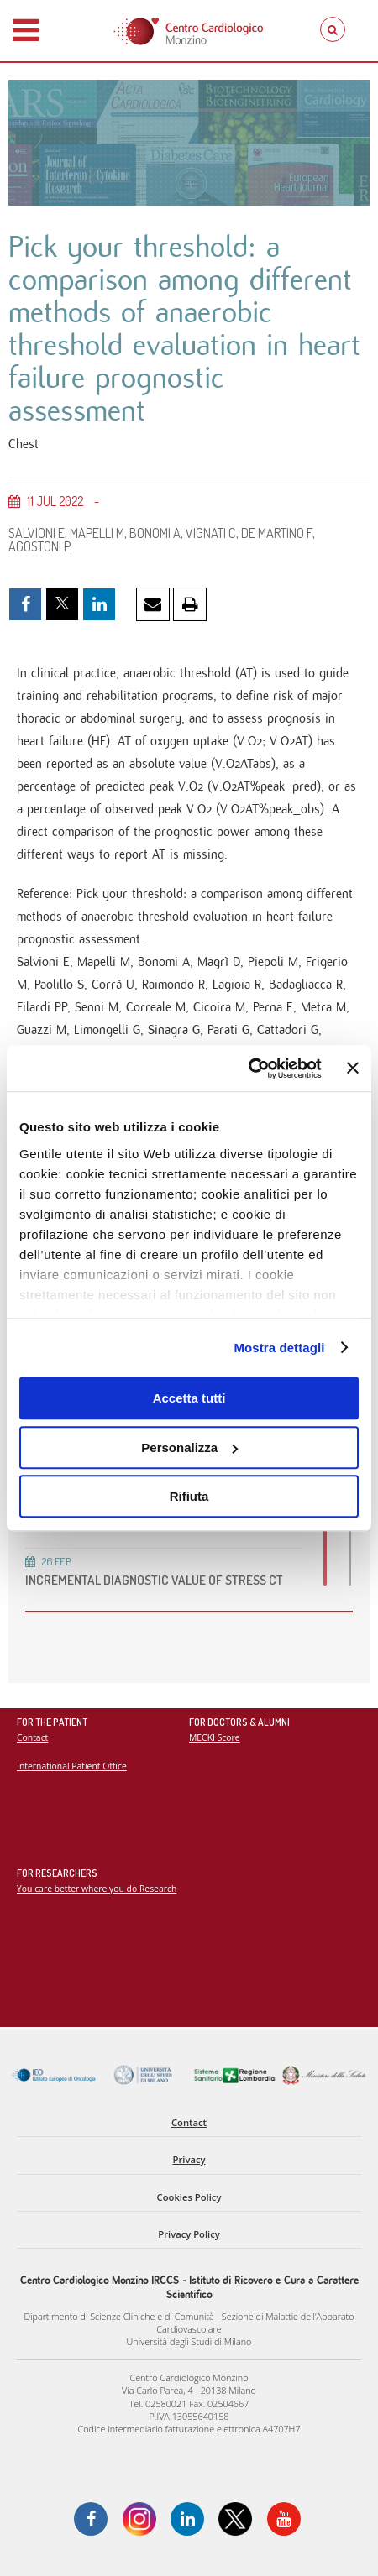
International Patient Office (72, 1766)
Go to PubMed (55, 1183)
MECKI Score (214, 1737)
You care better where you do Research (96, 1888)
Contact (32, 1737)
